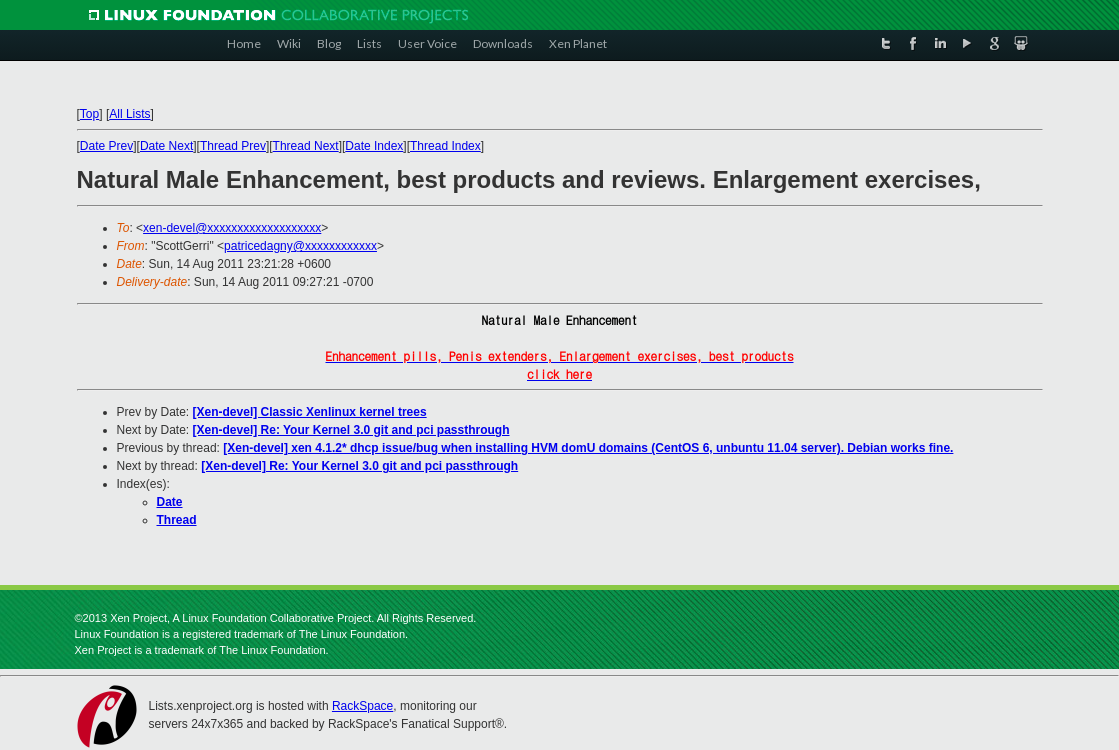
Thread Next (306, 146)
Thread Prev (233, 146)
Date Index (374, 146)
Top (89, 114)
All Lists (129, 114)
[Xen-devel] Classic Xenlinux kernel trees (310, 412)
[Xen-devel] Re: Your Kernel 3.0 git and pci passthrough (351, 430)
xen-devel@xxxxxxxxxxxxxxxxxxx (232, 228)
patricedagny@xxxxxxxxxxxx (300, 246)
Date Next (166, 146)
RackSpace (362, 706)
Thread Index (445, 146)
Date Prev (106, 146)
